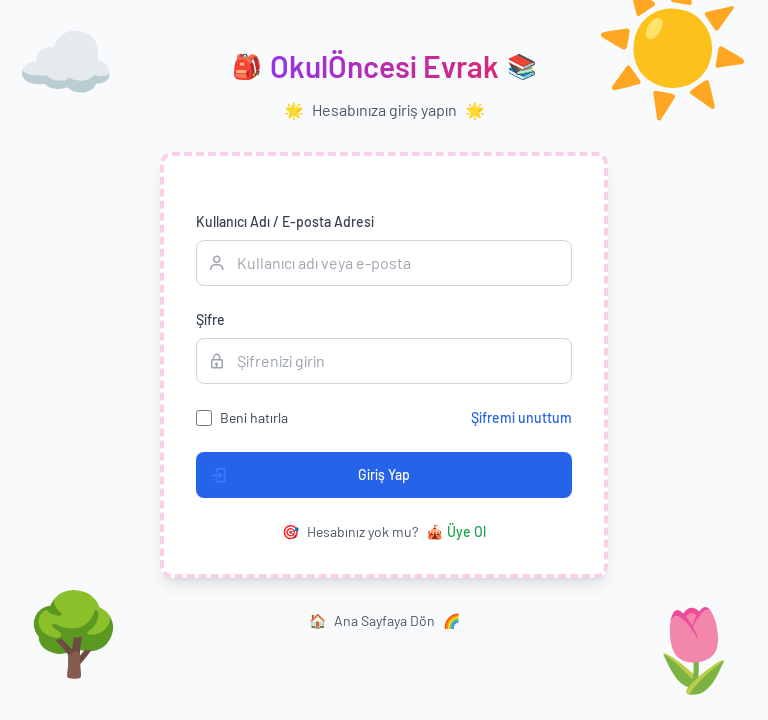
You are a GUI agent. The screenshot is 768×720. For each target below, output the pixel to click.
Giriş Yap (303, 475)
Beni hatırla (254, 417)
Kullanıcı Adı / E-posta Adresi (285, 221)
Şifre (210, 319)
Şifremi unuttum (521, 417)
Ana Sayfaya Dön (384, 621)
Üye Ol (456, 532)
